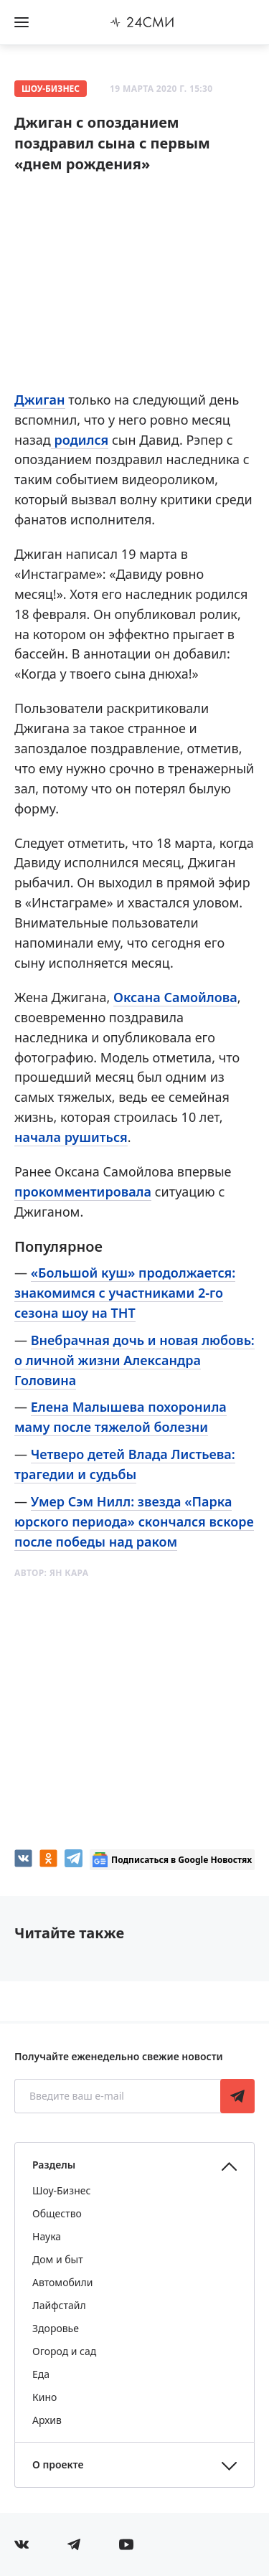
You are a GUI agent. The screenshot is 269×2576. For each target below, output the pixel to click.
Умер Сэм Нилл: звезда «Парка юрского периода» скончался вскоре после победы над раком (134, 1521)
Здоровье (55, 2328)
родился (79, 439)
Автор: (51, 1573)
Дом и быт (57, 2259)
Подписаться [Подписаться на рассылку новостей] (237, 2096)
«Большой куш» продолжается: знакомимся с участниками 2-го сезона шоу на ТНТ (124, 1292)
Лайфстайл (59, 2305)
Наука (46, 2236)
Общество (57, 2213)
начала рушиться (71, 1137)
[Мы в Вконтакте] (21, 2544)
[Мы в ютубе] (126, 2544)
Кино (44, 2397)
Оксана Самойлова (175, 997)
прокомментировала (82, 1191)
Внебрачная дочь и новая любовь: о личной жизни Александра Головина (134, 1360)
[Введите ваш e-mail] (118, 2096)
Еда (40, 2374)
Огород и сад (64, 2351)
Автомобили (62, 2282)
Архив (47, 2420)
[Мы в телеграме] (74, 2544)
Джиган (39, 399)
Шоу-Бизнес (51, 88)
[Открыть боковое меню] (21, 22)
